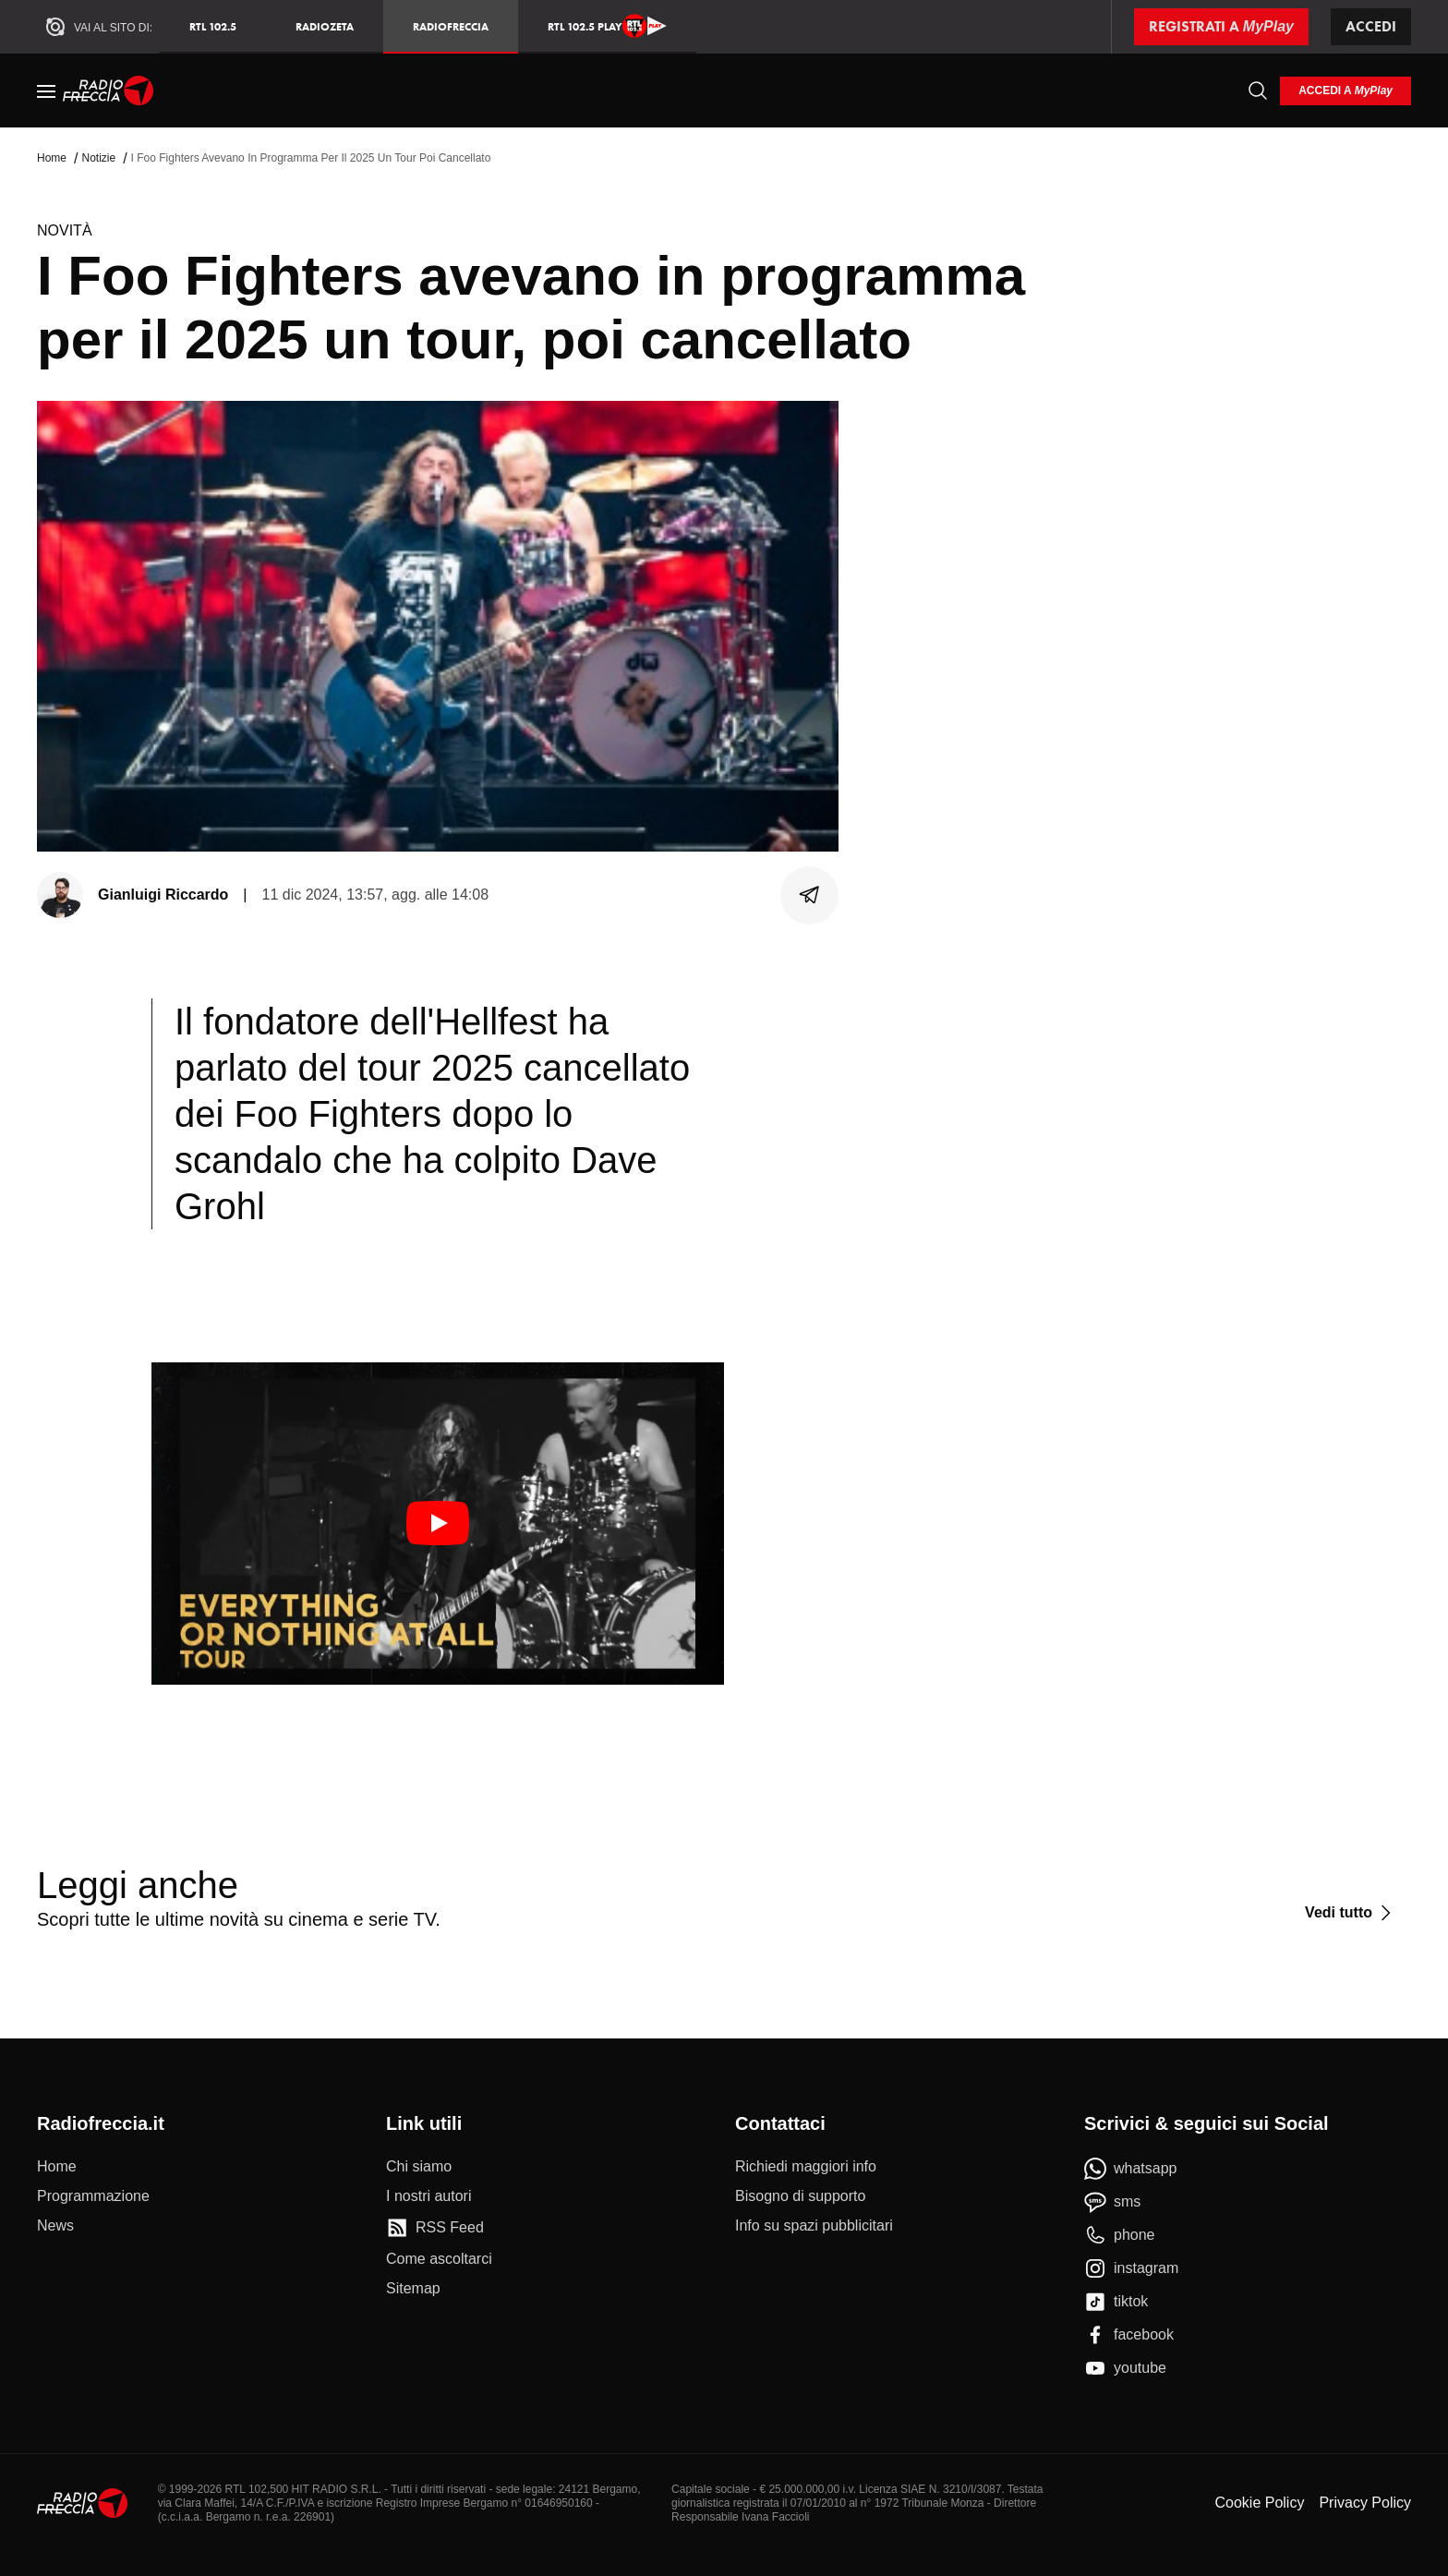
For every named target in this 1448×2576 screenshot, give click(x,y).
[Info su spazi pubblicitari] (814, 2226)
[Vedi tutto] (1350, 1912)
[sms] (1112, 2202)
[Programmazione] (93, 2196)
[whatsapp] (1130, 2169)
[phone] (1119, 2235)
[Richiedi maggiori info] (805, 2167)
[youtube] (1125, 2368)
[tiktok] (1116, 2302)
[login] (1345, 91)
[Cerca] (1258, 90)
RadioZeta (325, 26)
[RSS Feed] (435, 2228)
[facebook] (1129, 2335)
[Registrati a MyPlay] (1221, 26)
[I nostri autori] (428, 2196)
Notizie (98, 157)
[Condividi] (809, 895)
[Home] (108, 90)
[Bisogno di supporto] (800, 2196)
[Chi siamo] (419, 2167)
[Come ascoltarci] (439, 2259)
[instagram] (1131, 2268)
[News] (55, 2226)
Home (51, 157)
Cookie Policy (1259, 2502)
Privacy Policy (1365, 2502)
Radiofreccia (451, 26)
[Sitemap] (413, 2289)
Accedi (1370, 26)
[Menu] (46, 90)
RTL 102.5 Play (607, 26)
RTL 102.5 (212, 26)
